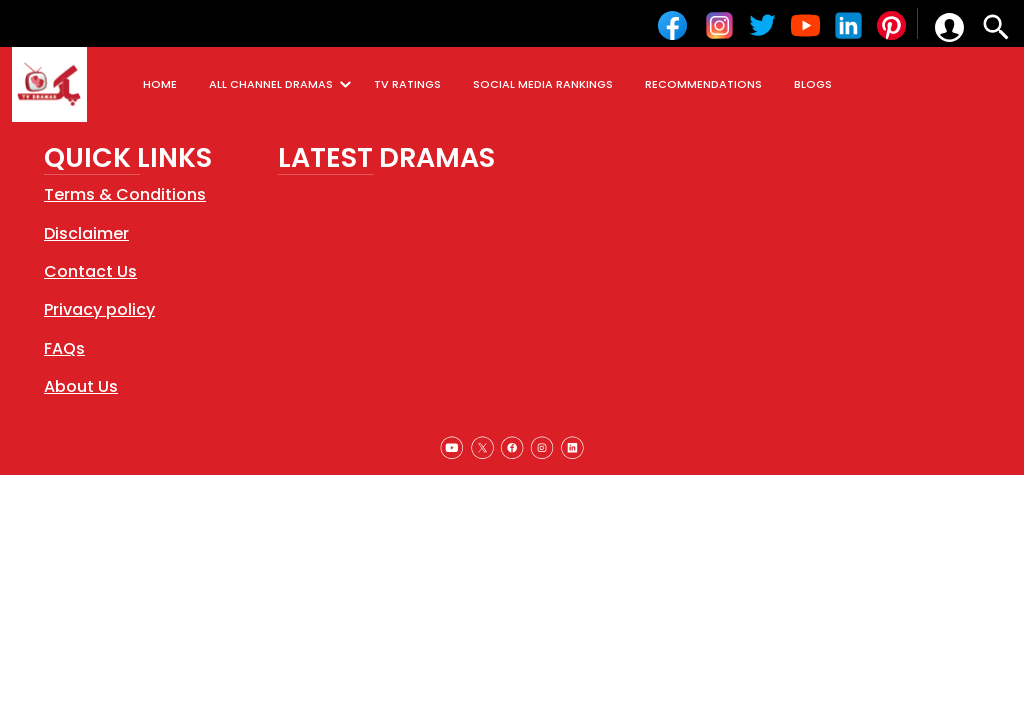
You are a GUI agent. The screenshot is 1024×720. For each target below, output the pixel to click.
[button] (949, 27)
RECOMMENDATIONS (703, 84)
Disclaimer (86, 233)
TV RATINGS (407, 84)
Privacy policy (99, 309)
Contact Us (90, 271)
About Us (81, 386)
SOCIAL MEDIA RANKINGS (543, 84)
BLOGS (813, 84)
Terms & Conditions (125, 194)
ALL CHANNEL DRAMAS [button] (283, 84)
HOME (160, 84)
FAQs (64, 348)
